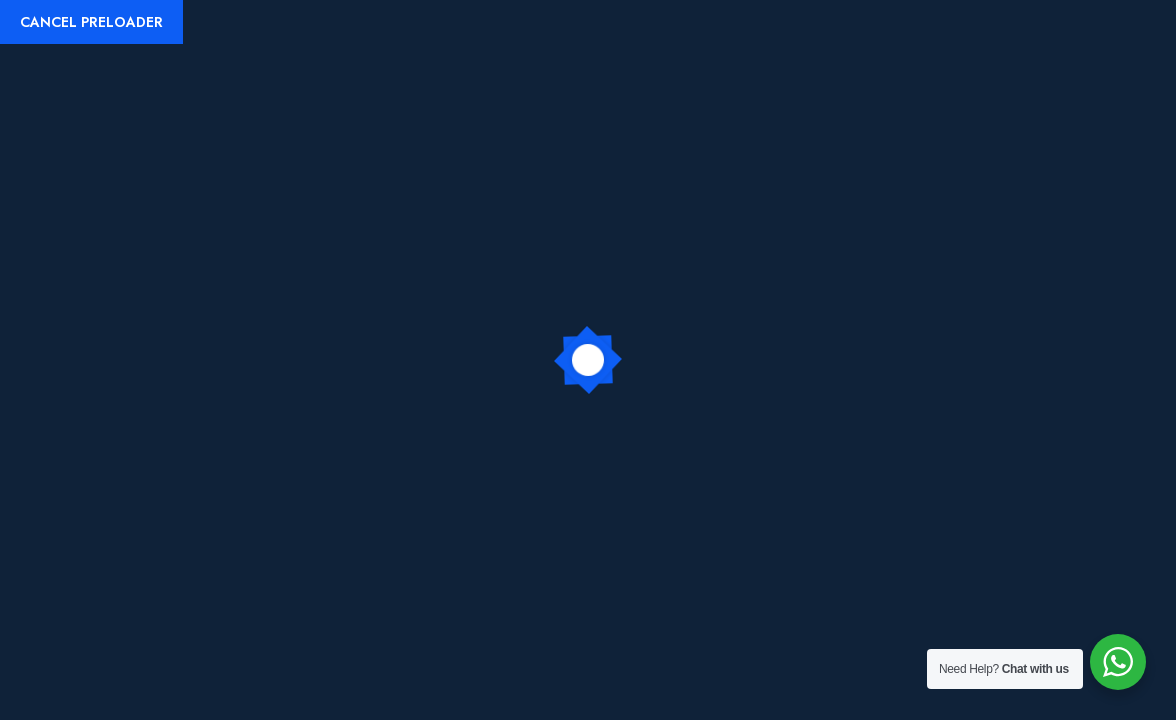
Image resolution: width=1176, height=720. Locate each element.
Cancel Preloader (91, 22)
